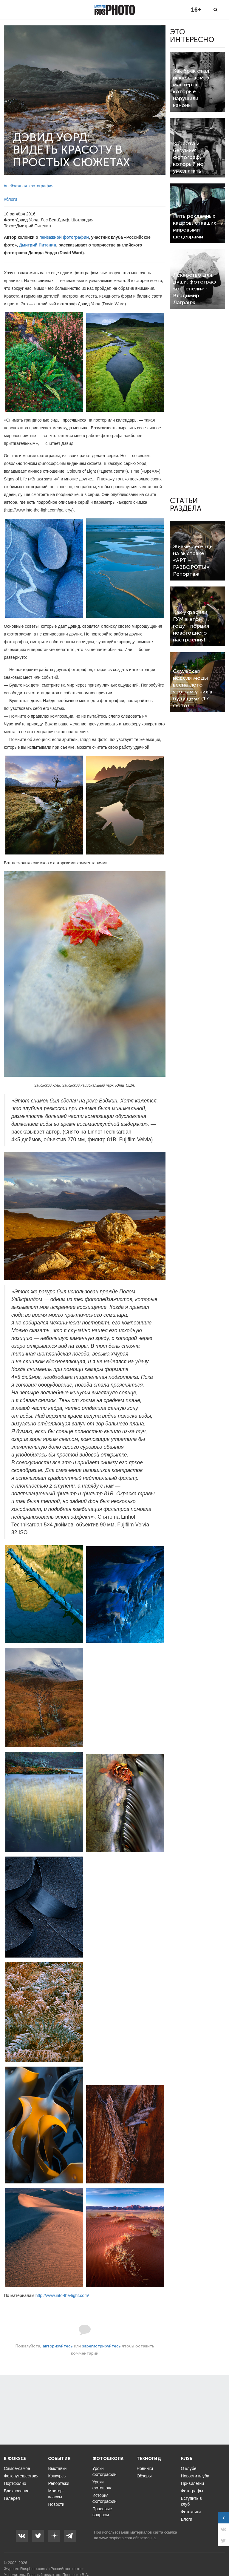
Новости (56, 2504)
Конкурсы (57, 2476)
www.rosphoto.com (115, 2538)
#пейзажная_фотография (28, 185)
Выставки (57, 2468)
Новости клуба (195, 2476)
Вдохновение (17, 2490)
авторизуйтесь (58, 2346)
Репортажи (58, 2483)
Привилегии (192, 2483)
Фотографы (192, 2490)
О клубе (188, 2468)
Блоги (186, 2519)
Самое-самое (17, 2468)
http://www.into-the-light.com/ (62, 2295)
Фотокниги (191, 2511)
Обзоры (144, 2476)
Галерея (12, 2498)
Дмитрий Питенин (37, 245)
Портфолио (15, 2483)
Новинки (145, 2468)
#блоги (10, 199)
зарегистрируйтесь (101, 2346)
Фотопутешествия (21, 2476)
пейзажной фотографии (64, 237)
